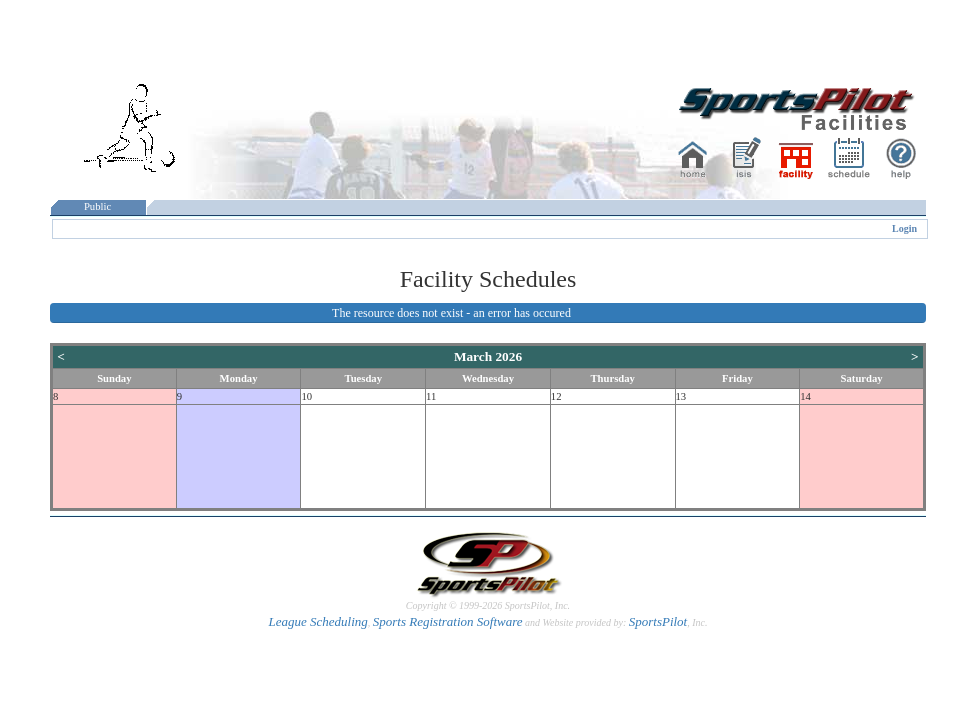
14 (805, 396)
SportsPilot (658, 621)
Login (904, 228)
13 (681, 396)
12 (556, 396)
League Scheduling (317, 621)
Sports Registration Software (448, 621)
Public (98, 206)
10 (306, 396)
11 (431, 396)
